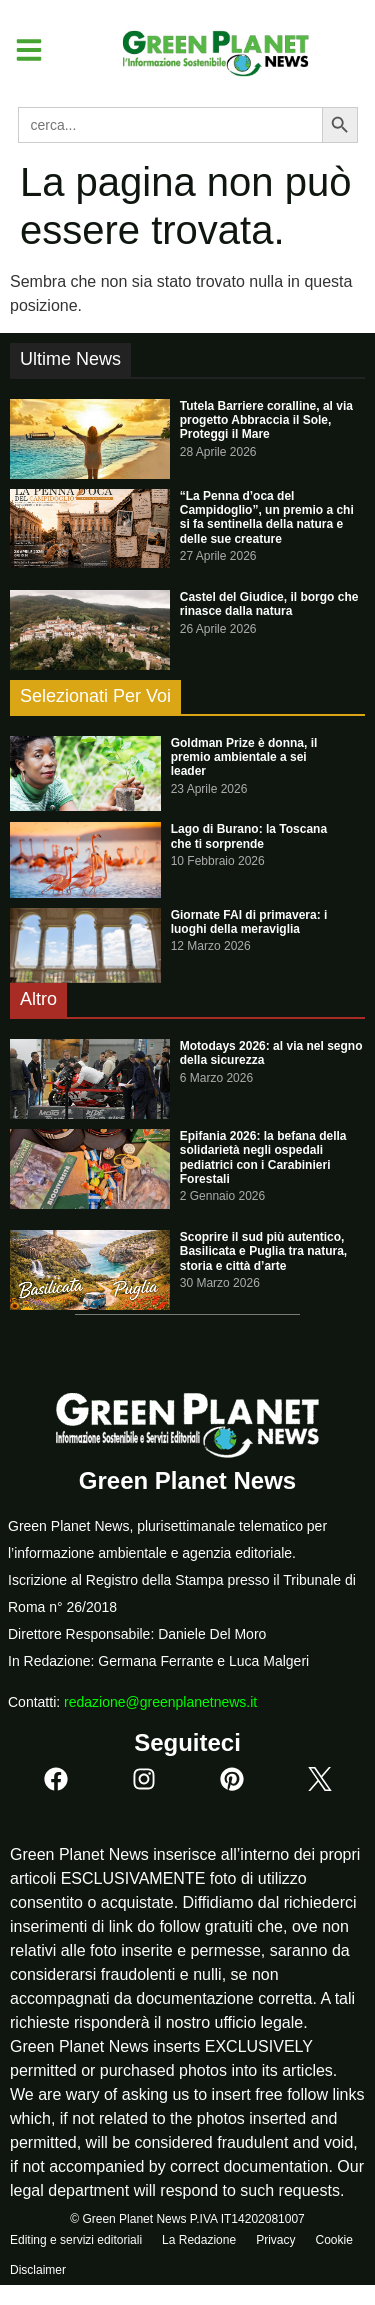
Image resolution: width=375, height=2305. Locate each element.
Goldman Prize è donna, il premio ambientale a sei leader (244, 757)
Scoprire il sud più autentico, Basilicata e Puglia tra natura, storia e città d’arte (263, 1251)
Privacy (275, 2240)
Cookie (333, 2240)
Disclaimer (38, 2270)
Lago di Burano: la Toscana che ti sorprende (249, 836)
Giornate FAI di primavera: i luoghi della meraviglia (249, 922)
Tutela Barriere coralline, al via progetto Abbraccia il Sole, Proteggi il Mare (266, 420)
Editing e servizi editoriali (76, 2240)
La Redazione (199, 2240)
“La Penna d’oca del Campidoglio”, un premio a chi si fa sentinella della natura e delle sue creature (267, 517)
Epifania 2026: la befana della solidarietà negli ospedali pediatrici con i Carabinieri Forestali (263, 1157)
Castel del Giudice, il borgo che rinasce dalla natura (269, 604)
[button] (21, 50)
